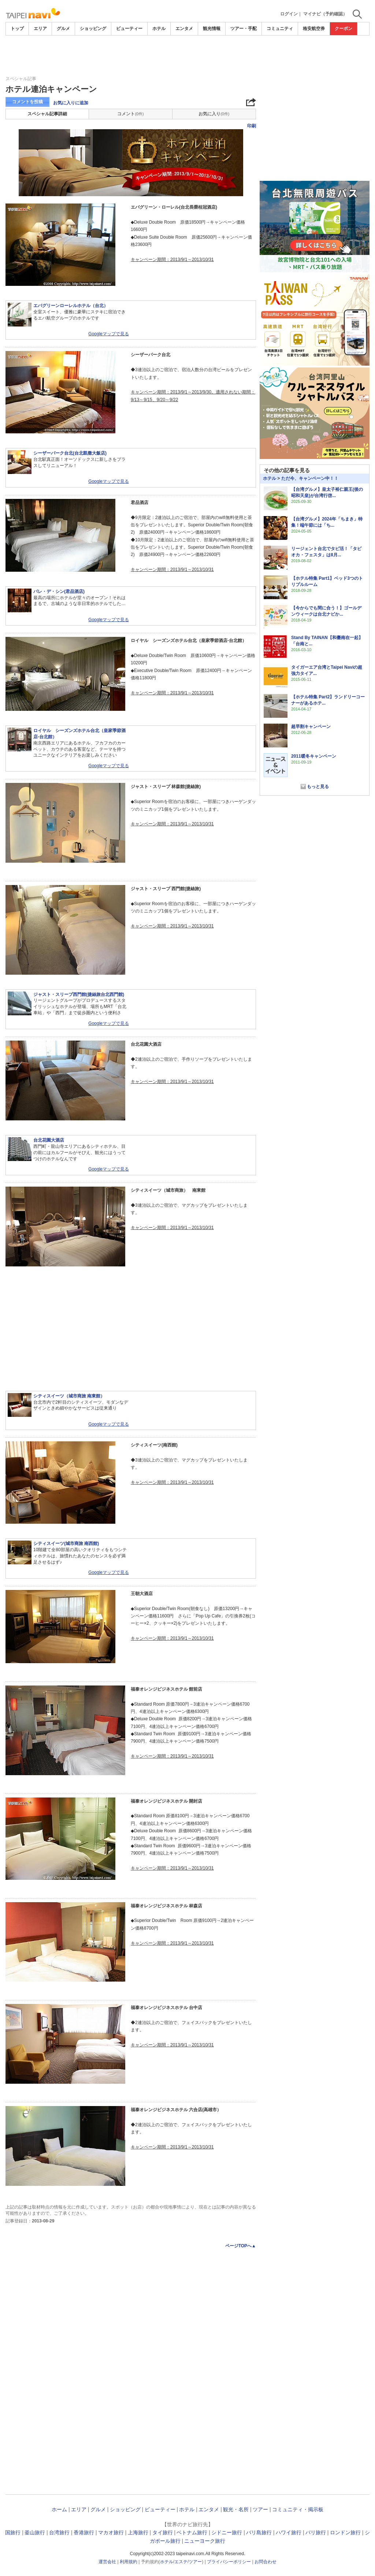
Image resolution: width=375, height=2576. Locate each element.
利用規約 (128, 2561)
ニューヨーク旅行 (204, 2541)
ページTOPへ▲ (240, 2245)
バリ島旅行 (259, 2532)
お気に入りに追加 (70, 102)
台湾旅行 (59, 2532)
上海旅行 (138, 2532)
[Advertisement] (187, 55)
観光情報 (211, 28)
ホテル (159, 28)
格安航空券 (314, 28)
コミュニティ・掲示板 (297, 2509)
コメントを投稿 (27, 101)
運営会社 (107, 2561)
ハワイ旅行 (288, 2532)
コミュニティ (280, 28)
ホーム (59, 2509)
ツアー (260, 2509)
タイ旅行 (162, 2532)
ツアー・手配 (243, 28)
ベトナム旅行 (192, 2532)
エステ (181, 2561)
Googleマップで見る (108, 333)
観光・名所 (236, 2509)
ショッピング (93, 28)
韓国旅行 (10, 2532)
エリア (40, 28)
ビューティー (129, 28)
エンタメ (184, 28)
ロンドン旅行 (345, 2532)
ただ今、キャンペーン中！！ (309, 478)
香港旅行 (84, 2532)
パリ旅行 (315, 2532)
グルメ (63, 28)
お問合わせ (265, 2561)
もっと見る (318, 786)
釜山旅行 (35, 2532)
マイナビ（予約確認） (325, 13)
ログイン (289, 13)
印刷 (251, 125)
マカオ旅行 (111, 2532)
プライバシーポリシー (229, 2561)
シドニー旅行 (226, 2532)
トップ (17, 28)
